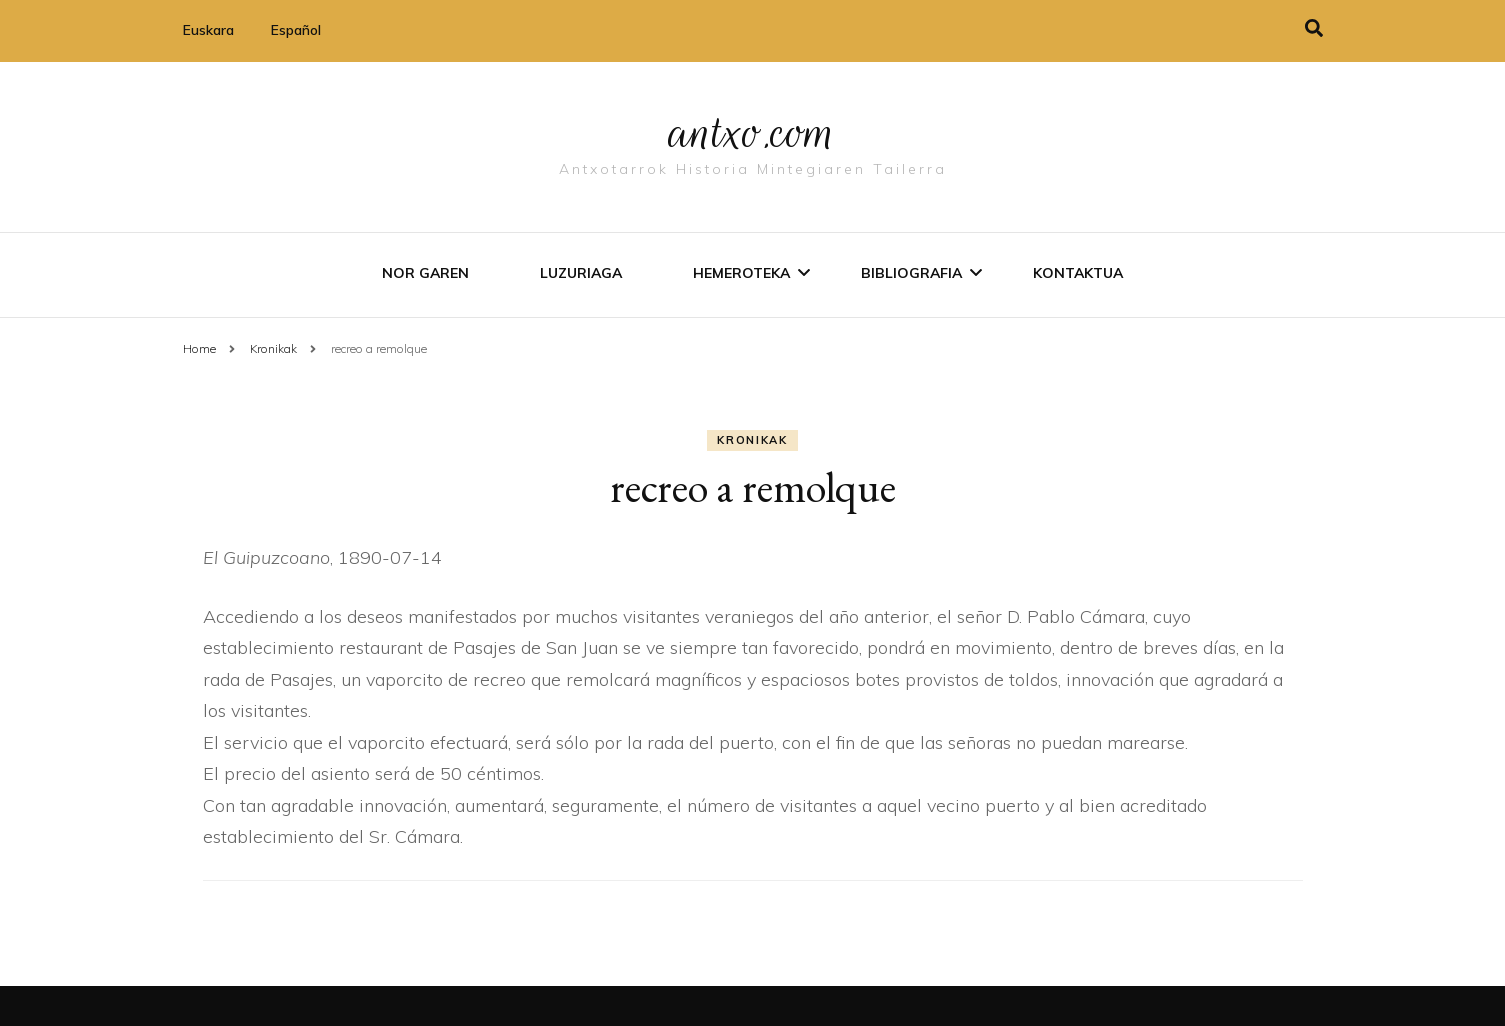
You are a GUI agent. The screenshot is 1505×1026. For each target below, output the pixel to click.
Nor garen (425, 273)
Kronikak (752, 440)
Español (296, 30)
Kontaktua (1078, 273)
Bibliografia (911, 273)
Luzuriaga (581, 273)
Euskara (208, 30)
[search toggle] (1314, 28)
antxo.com (753, 132)
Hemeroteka (741, 273)
